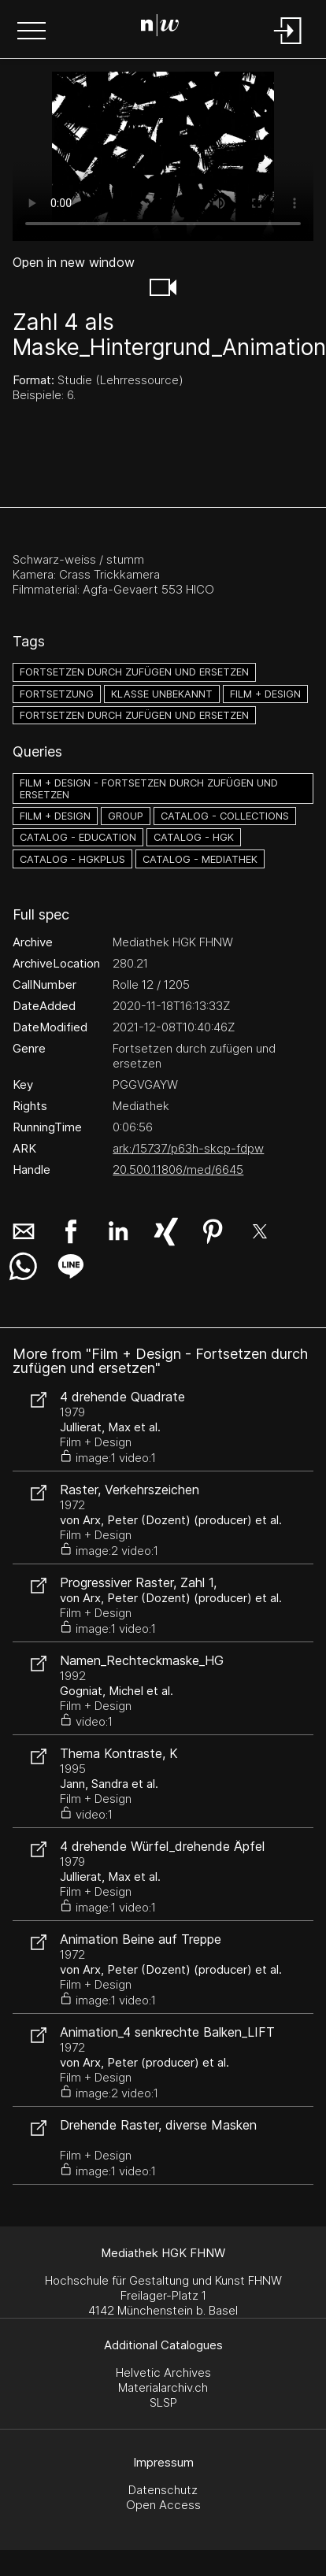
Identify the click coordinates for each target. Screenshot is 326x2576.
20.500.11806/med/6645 (178, 1169)
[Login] (288, 45)
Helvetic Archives (163, 2372)
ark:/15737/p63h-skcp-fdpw (188, 1148)
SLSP (163, 2402)
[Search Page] (160, 27)
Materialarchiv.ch (163, 2387)
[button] (31, 32)
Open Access (163, 2504)
